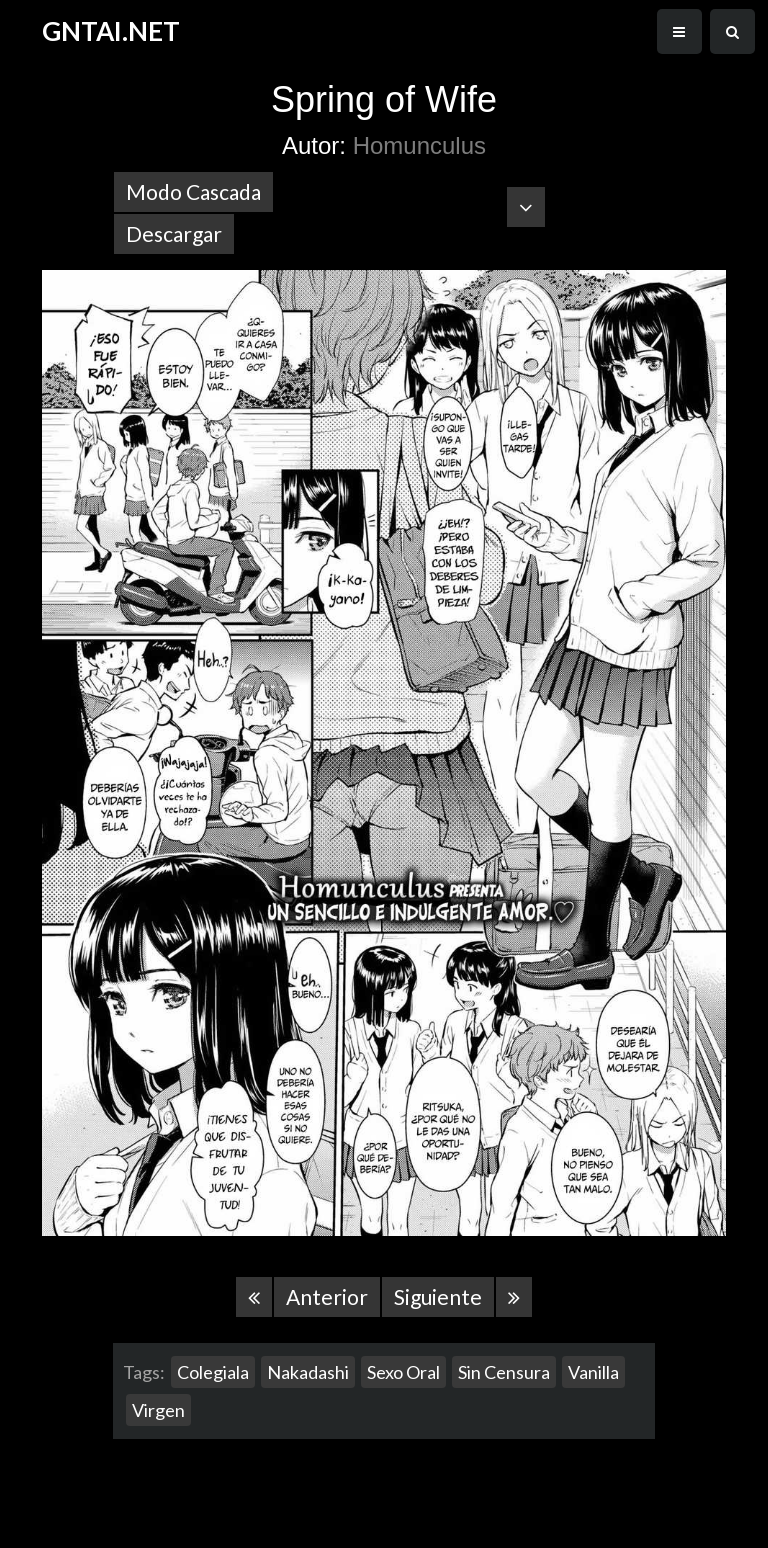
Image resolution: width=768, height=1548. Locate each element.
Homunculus (419, 145)
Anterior (327, 1296)
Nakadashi (308, 1372)
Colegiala (213, 1372)
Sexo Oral (403, 1372)
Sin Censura (504, 1372)
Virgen (158, 1410)
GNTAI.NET (111, 31)
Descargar (174, 233)
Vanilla (593, 1372)
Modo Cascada (193, 191)
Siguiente (438, 1296)
